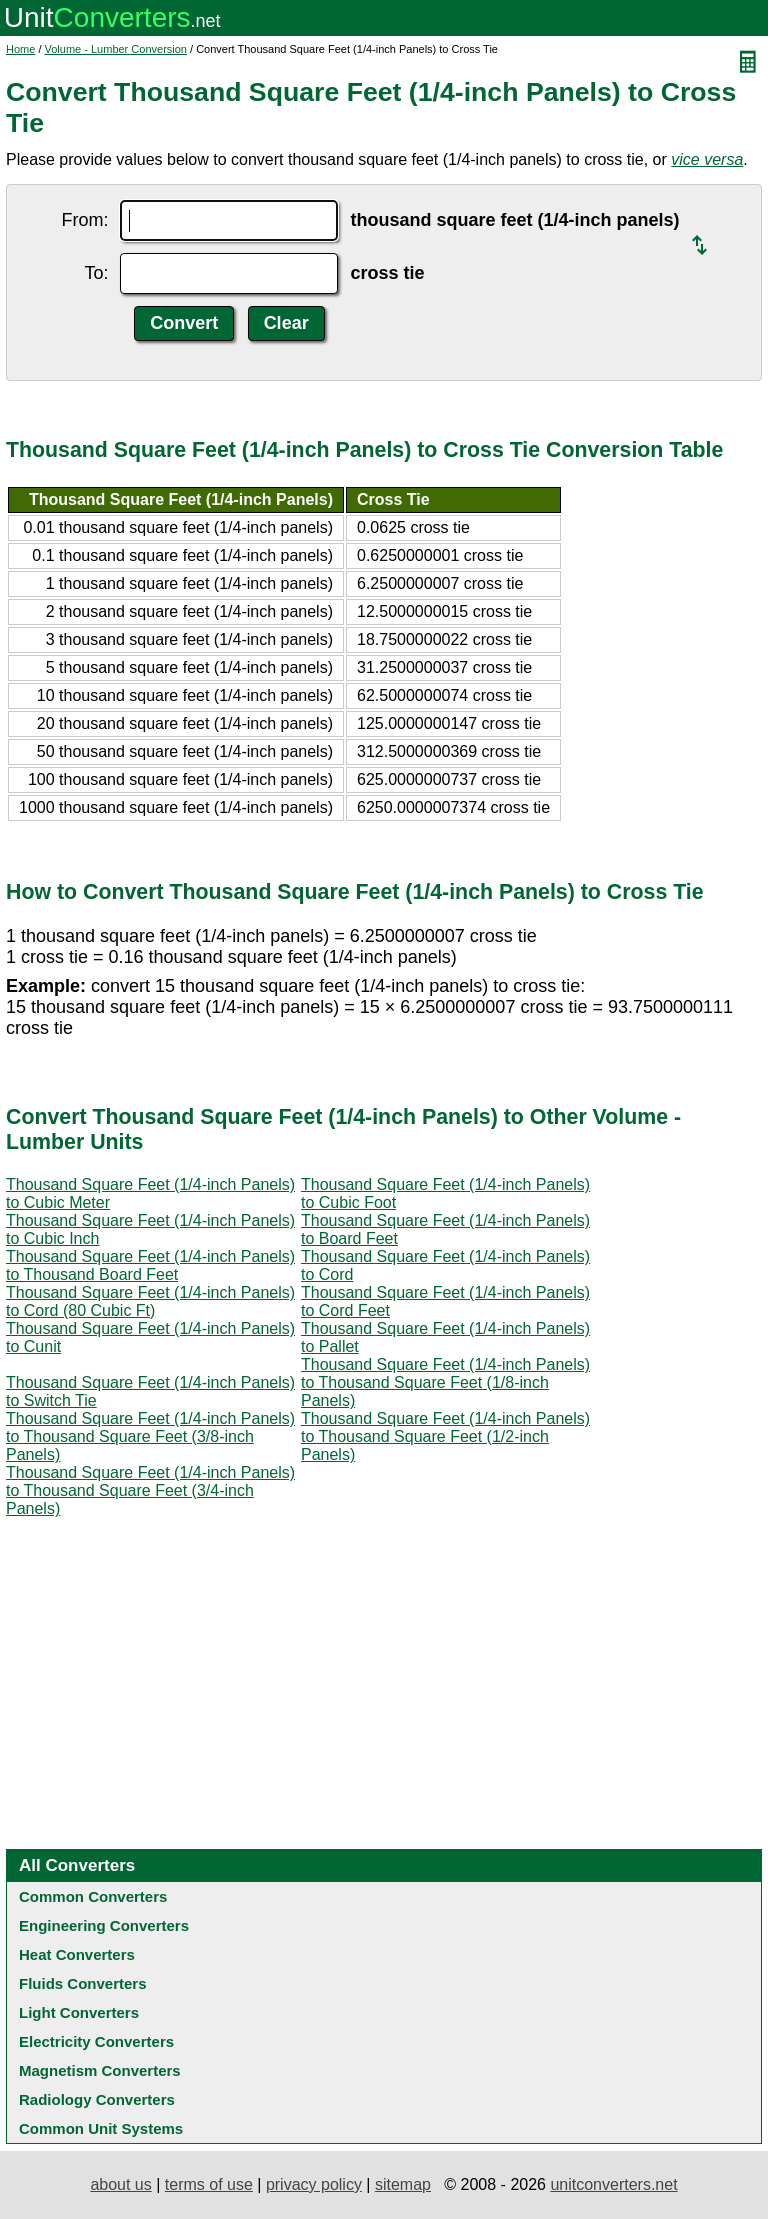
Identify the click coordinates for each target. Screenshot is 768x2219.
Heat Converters (77, 1954)
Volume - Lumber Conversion (116, 49)
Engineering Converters (104, 1925)
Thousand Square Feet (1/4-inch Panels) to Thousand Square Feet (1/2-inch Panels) (445, 1436)
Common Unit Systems (101, 2128)
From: (84, 220)
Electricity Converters (96, 2041)
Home (20, 49)
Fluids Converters (83, 1983)
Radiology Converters (97, 2099)
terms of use (209, 2184)
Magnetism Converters (100, 2070)
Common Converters (93, 1896)
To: (96, 273)
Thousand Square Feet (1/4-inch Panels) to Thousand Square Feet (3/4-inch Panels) (150, 1490)
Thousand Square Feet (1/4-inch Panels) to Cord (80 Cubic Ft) (150, 1301)
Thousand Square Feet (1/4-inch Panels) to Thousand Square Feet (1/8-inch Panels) (445, 1382)
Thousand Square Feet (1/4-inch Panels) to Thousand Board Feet (150, 1265)
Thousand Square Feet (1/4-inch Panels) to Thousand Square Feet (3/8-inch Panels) (150, 1436)
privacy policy (314, 2184)
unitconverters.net (613, 2184)
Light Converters (79, 2012)
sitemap (403, 2184)
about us (120, 2184)
